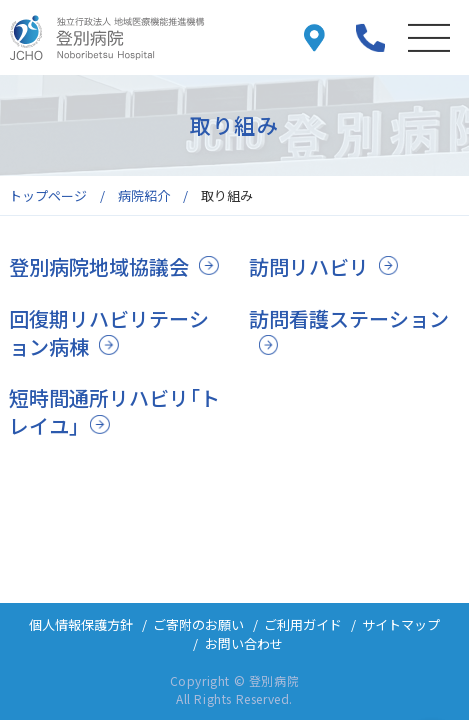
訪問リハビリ (309, 266)
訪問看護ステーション (349, 318)
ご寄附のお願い (198, 624)
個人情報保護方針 (81, 624)
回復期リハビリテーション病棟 (109, 332)
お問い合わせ (244, 643)
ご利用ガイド (303, 624)
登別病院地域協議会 (99, 266)
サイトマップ (401, 624)
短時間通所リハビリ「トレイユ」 (114, 411)
